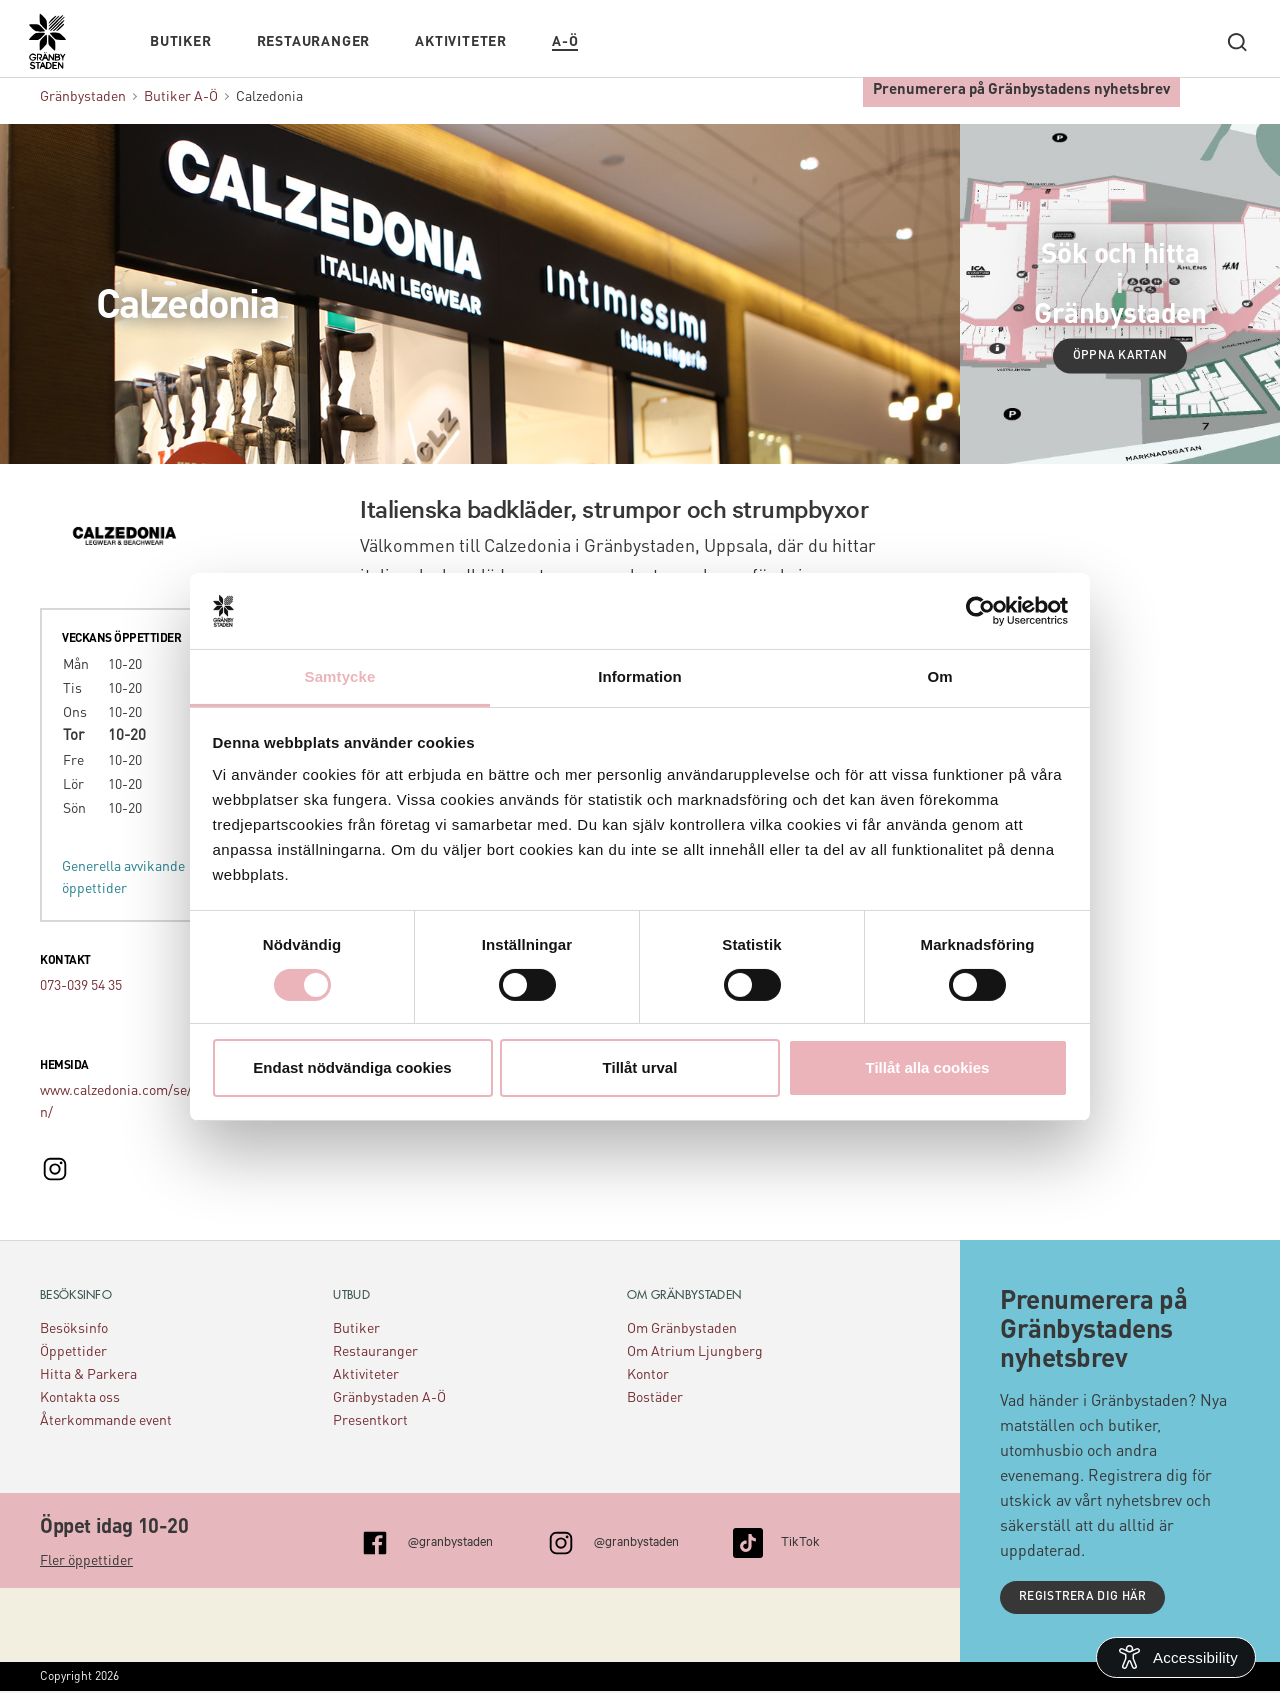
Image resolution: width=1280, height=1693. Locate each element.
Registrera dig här (1083, 1598)
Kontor (648, 1375)
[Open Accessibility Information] (1176, 1657)
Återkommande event (106, 1421)
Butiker (181, 37)
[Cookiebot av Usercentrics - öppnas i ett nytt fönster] (980, 611)
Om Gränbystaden (682, 1329)
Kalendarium (635, 37)
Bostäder (655, 1398)
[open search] (1237, 37)
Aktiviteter (461, 37)
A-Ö (565, 37)
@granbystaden (450, 1540)
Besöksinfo (74, 1329)
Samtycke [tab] (340, 676)
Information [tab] (640, 676)
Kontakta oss (80, 1398)
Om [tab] (939, 676)
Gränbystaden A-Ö (389, 1398)
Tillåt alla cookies (928, 1067)
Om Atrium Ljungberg (695, 1352)
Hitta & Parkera (88, 1375)
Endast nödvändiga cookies (352, 1067)
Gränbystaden (83, 97)
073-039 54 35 (81, 986)
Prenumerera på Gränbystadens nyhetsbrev (1021, 85)
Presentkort (370, 1421)
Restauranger (314, 37)
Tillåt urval (640, 1067)
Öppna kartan (1120, 356)
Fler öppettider (86, 1561)
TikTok (800, 1540)
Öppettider (73, 1352)
